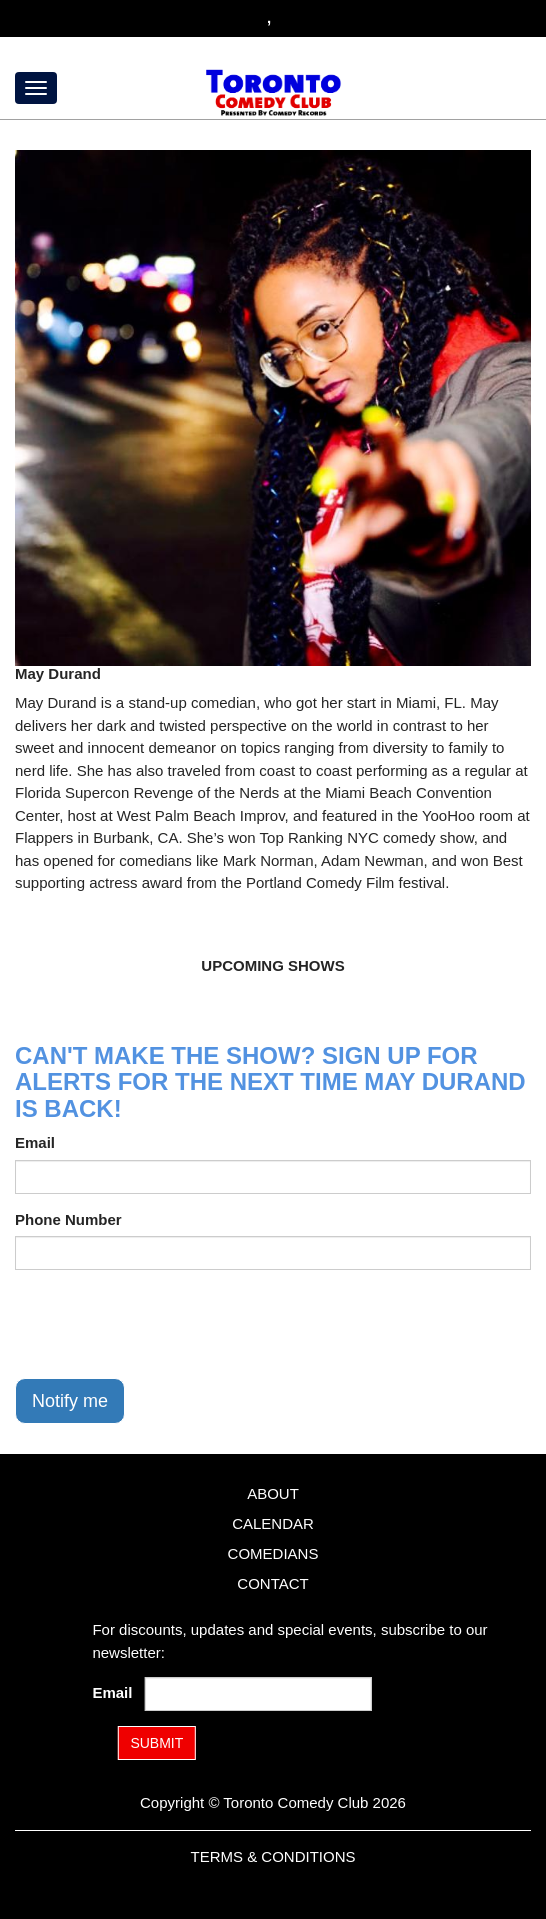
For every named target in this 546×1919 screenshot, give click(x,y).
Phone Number (68, 1219)
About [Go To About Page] (273, 1493)
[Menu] (36, 88)
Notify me (70, 1401)
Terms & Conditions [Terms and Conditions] (272, 1856)
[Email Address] (258, 1694)
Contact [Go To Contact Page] (272, 1583)
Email (35, 1142)
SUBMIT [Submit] (156, 1743)
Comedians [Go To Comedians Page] (273, 1553)
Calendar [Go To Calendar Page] (273, 1523)
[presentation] (167, 1324)
